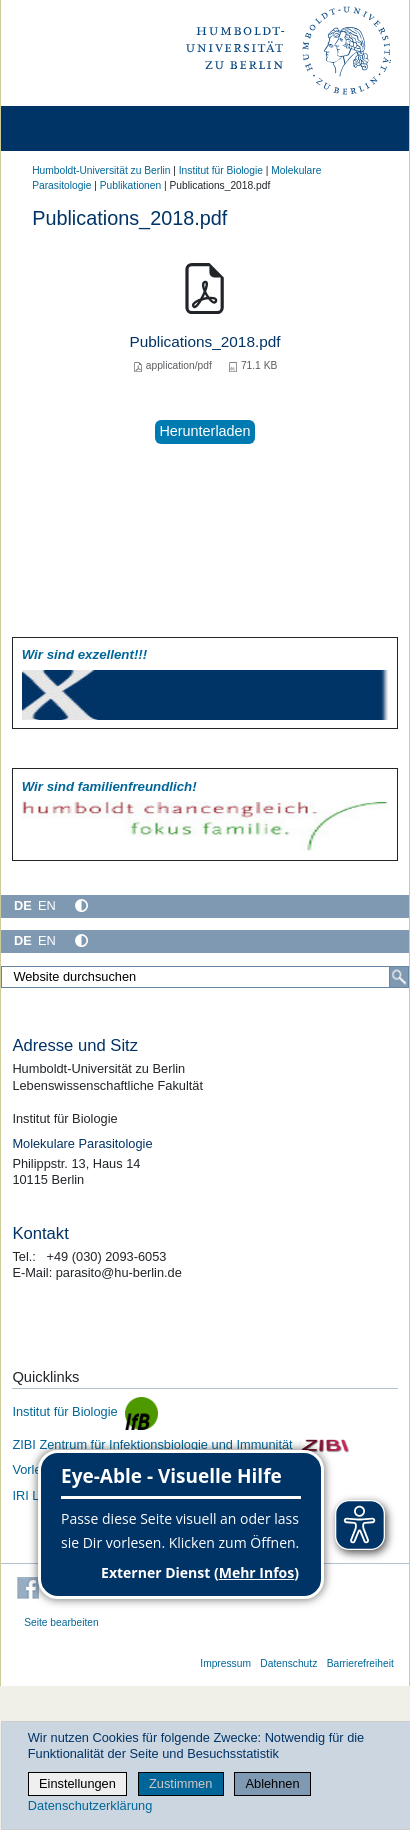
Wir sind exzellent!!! (84, 654)
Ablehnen (273, 1783)
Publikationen (130, 185)
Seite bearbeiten (61, 1622)
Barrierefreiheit (360, 1663)
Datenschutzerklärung (90, 1805)
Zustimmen (180, 1783)
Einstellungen (77, 1783)
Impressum (225, 1663)
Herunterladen (204, 431)
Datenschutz (288, 1663)
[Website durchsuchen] (205, 977)
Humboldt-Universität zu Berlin (101, 170)
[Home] (72, 128)
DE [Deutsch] (23, 905)
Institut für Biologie (221, 170)
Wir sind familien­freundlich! (109, 786)
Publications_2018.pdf (204, 341)
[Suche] (399, 977)
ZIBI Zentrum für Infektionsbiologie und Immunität (180, 1444)
